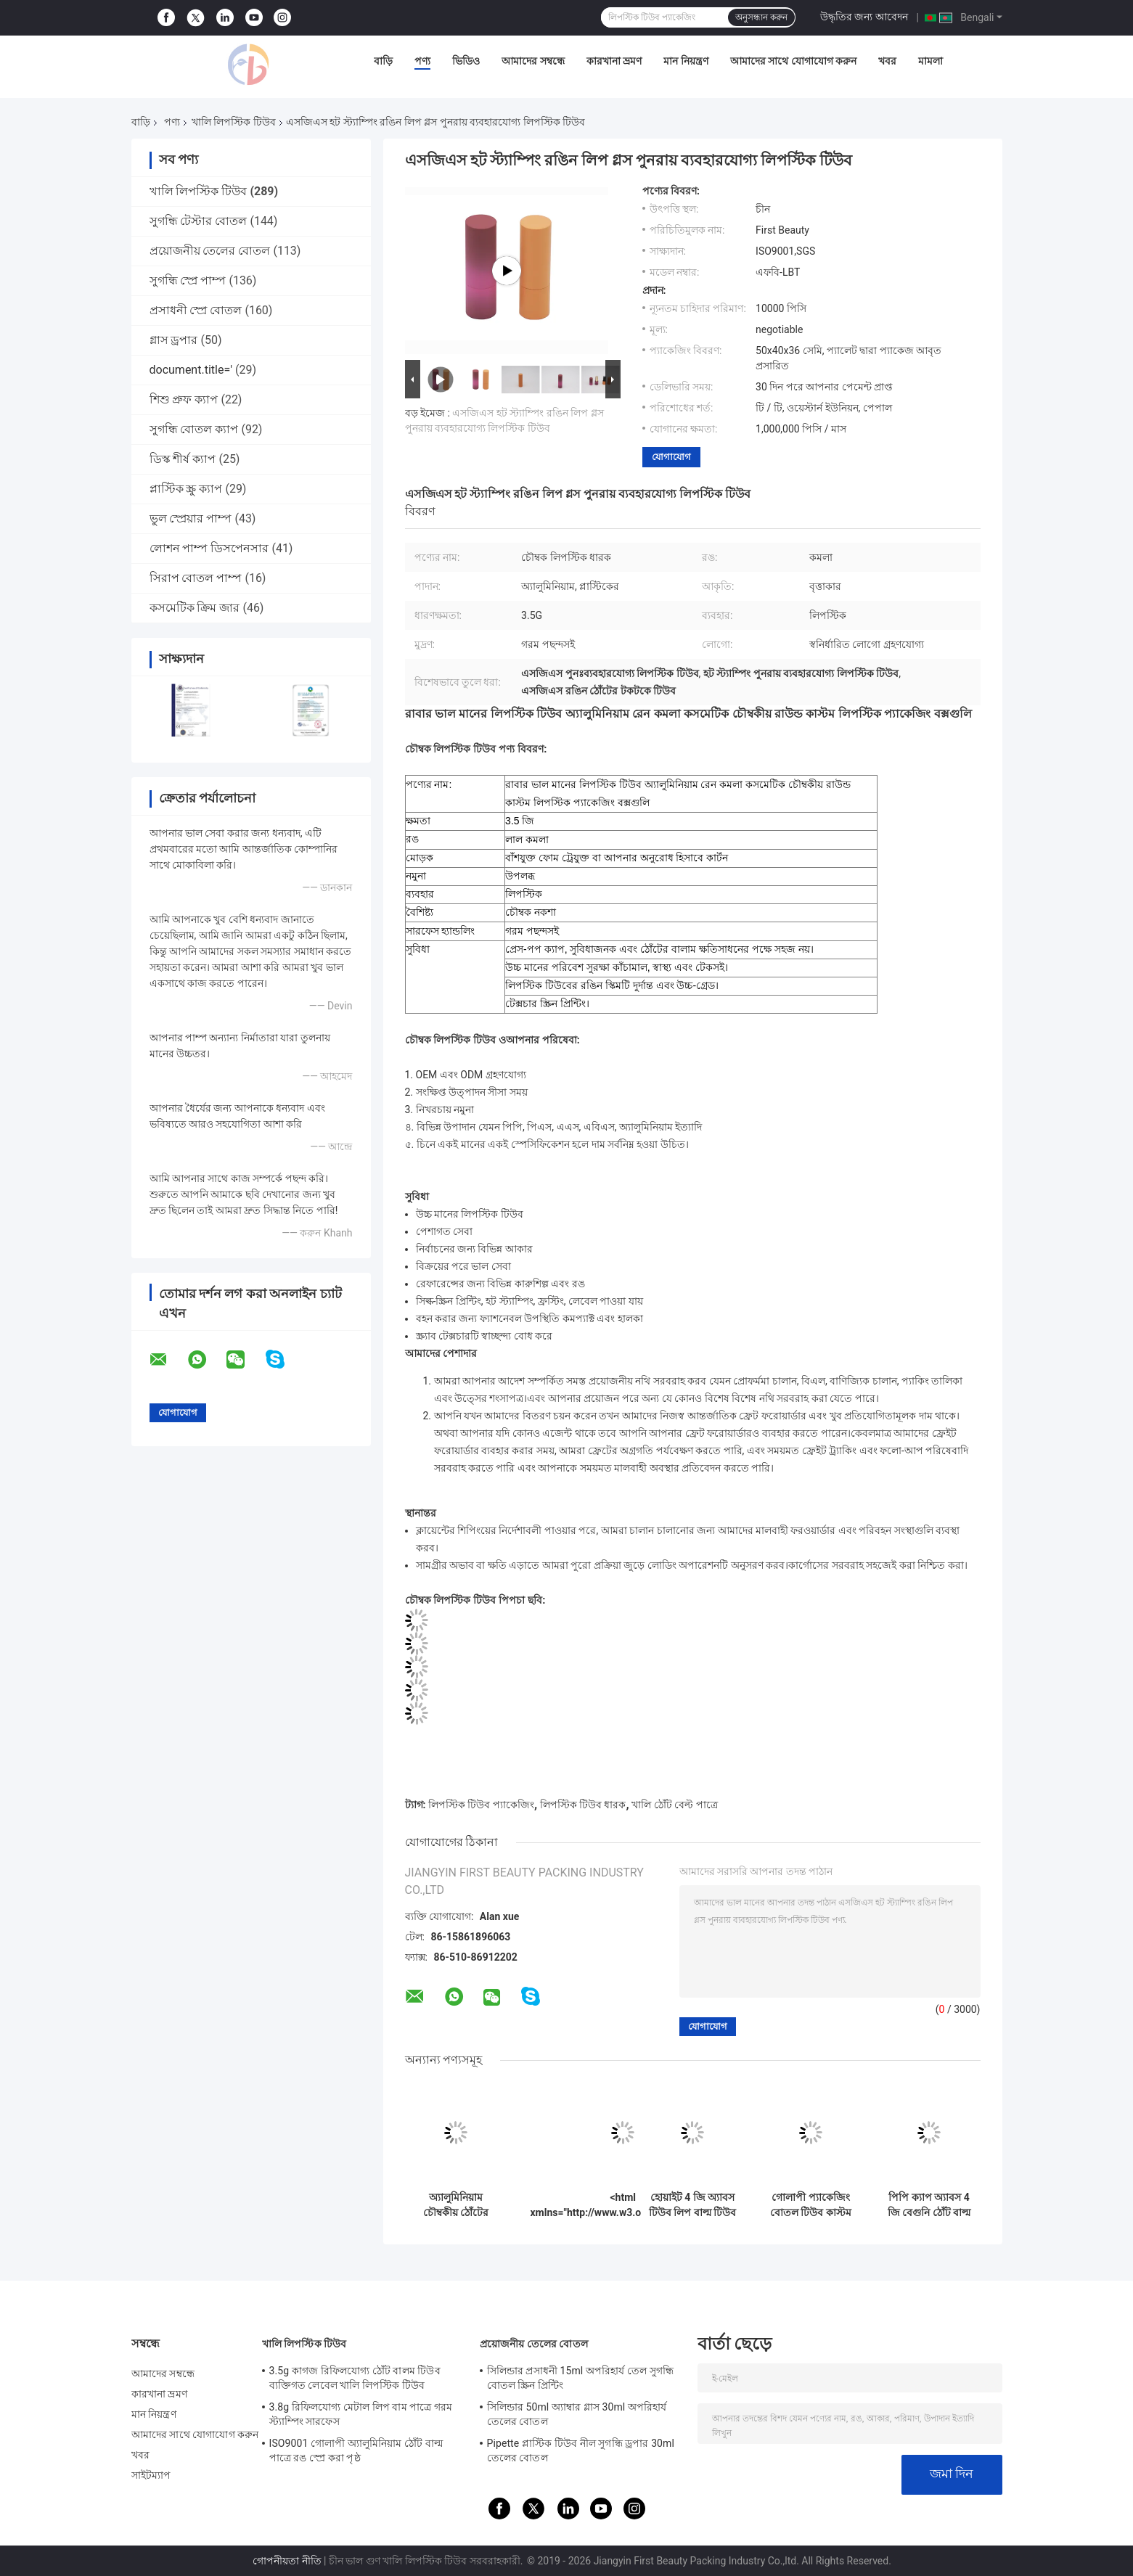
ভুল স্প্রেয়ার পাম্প (191, 518)
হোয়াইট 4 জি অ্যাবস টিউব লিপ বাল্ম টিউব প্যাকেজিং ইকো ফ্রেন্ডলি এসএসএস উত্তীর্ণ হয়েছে (692, 2205)
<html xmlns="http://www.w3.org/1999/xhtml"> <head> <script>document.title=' (623, 2205)
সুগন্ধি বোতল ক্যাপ (194, 429)
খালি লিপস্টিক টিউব (234, 122)
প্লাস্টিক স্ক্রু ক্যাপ (186, 489)
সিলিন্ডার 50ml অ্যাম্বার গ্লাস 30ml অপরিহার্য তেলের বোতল (577, 2414)
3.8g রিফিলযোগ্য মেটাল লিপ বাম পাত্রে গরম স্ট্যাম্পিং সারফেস (361, 2414)
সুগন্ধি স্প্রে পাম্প (188, 280)
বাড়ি (383, 61)
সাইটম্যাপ (151, 2475)
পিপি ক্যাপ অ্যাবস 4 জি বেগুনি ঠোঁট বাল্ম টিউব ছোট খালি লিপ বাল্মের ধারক (929, 2205)
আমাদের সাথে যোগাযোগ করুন (793, 61)
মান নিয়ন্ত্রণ (685, 61)
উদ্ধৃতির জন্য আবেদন (864, 16)
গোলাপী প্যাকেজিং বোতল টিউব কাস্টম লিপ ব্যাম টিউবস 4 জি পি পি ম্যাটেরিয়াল (810, 2205)
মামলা (930, 61)
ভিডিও (466, 61)
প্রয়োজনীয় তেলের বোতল (210, 251)
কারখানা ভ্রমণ (614, 61)
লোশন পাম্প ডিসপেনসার (209, 548)
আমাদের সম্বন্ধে (533, 61)
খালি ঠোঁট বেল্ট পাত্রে (674, 1804)
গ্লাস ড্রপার (174, 340)
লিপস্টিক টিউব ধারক (583, 1804)
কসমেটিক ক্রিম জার (195, 608)
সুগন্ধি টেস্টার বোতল (199, 221)
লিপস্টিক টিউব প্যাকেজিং (481, 1804)
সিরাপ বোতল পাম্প (196, 578)
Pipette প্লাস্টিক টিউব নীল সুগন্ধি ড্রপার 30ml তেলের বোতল (580, 2450)
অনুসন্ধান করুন (761, 17)
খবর (887, 61)
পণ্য (422, 61)
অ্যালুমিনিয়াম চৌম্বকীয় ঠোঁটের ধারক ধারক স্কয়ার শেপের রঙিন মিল (456, 2205)
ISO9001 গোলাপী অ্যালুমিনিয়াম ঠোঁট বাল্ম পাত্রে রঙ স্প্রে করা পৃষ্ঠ (356, 2450)
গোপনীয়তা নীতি (287, 2561)
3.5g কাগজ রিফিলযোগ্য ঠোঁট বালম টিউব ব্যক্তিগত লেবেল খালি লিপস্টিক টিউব (355, 2378)
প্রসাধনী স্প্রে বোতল (196, 310)
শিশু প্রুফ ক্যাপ (184, 399)
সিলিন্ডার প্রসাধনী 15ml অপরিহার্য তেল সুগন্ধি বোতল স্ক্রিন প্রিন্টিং (580, 2378)
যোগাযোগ (671, 456)
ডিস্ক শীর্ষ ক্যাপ (183, 459)
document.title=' (191, 370)
